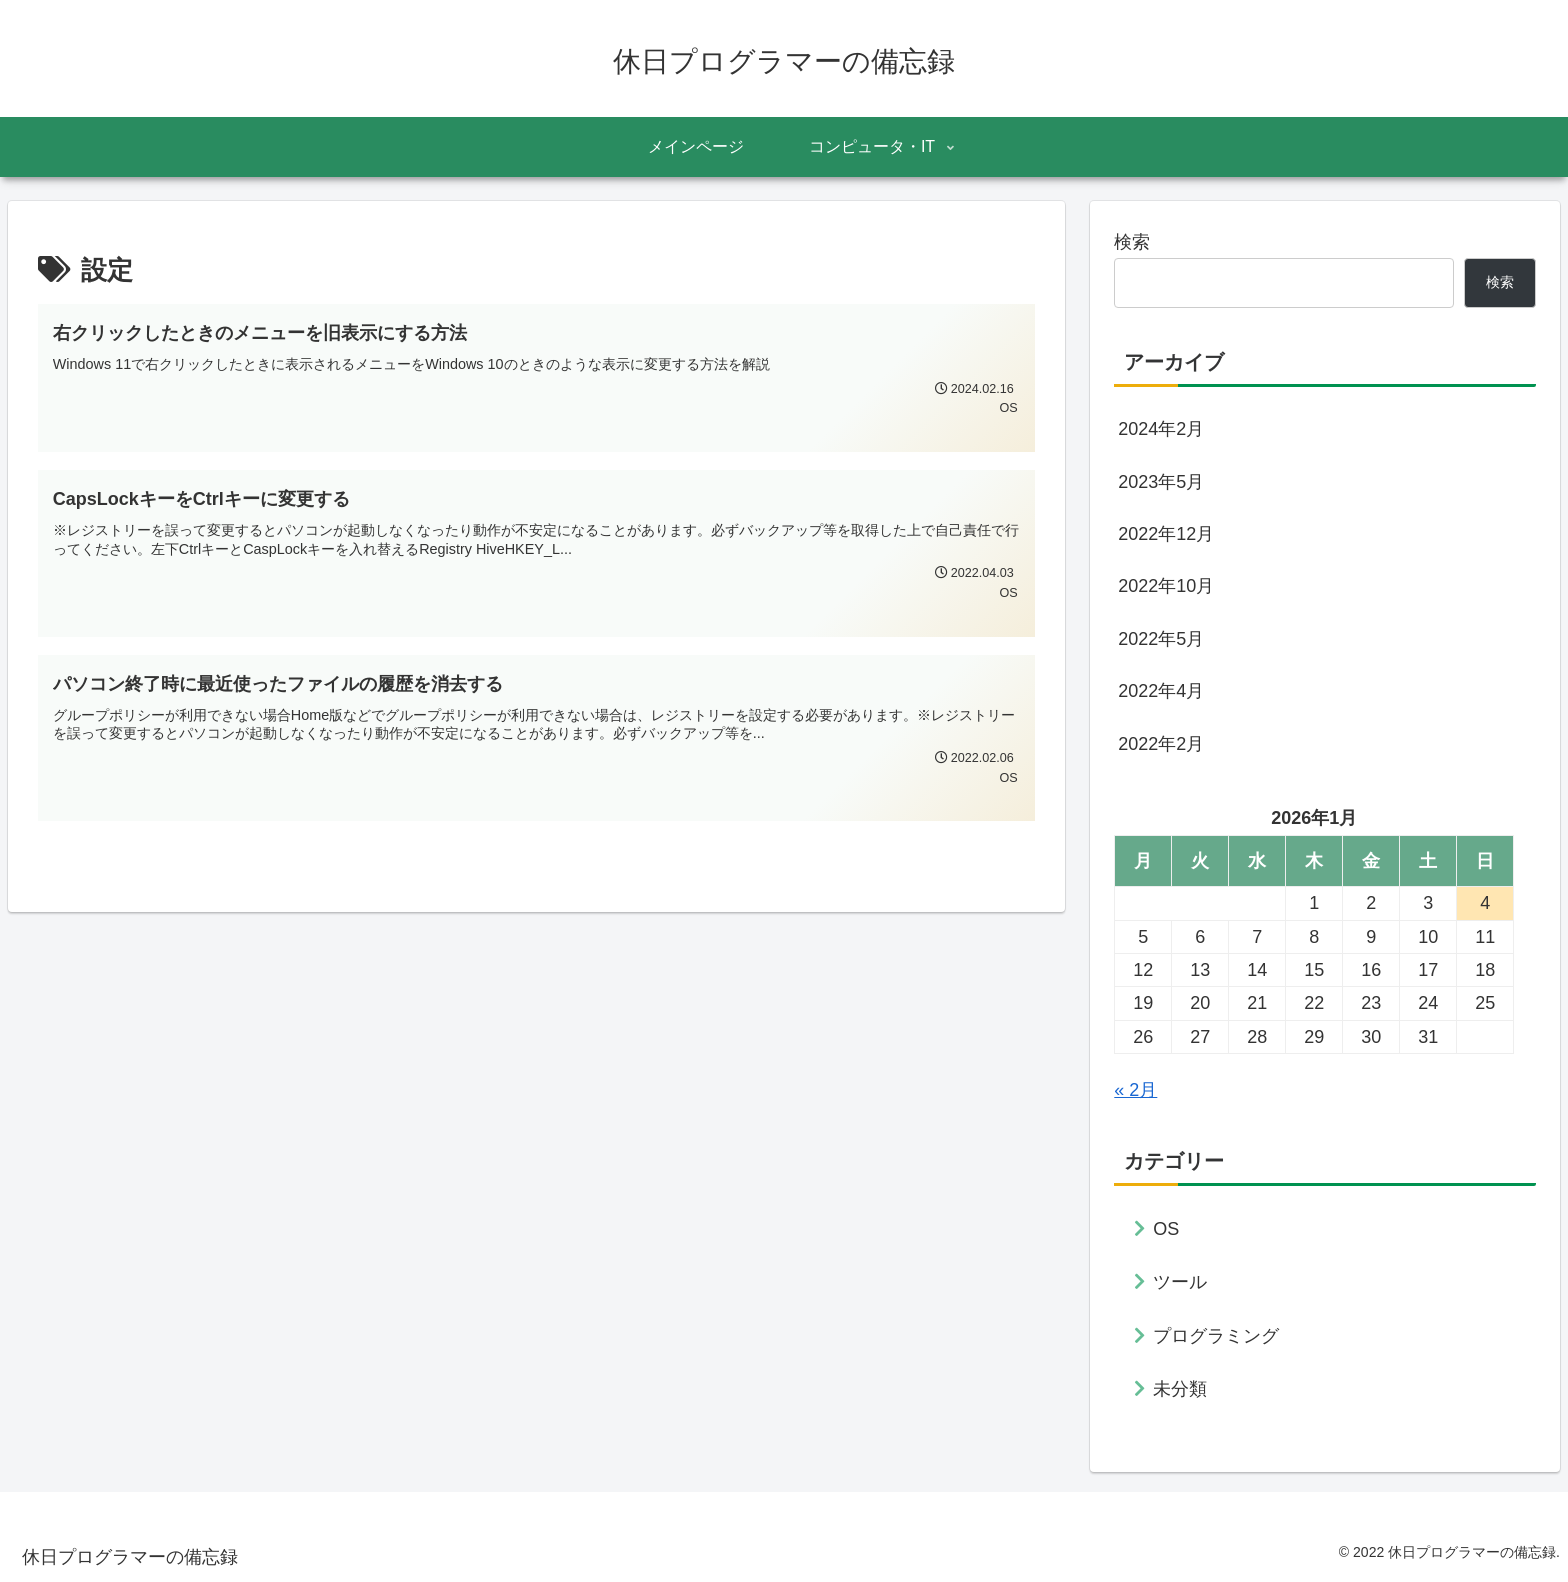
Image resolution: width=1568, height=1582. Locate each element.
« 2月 (1135, 1090)
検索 (1132, 242)
